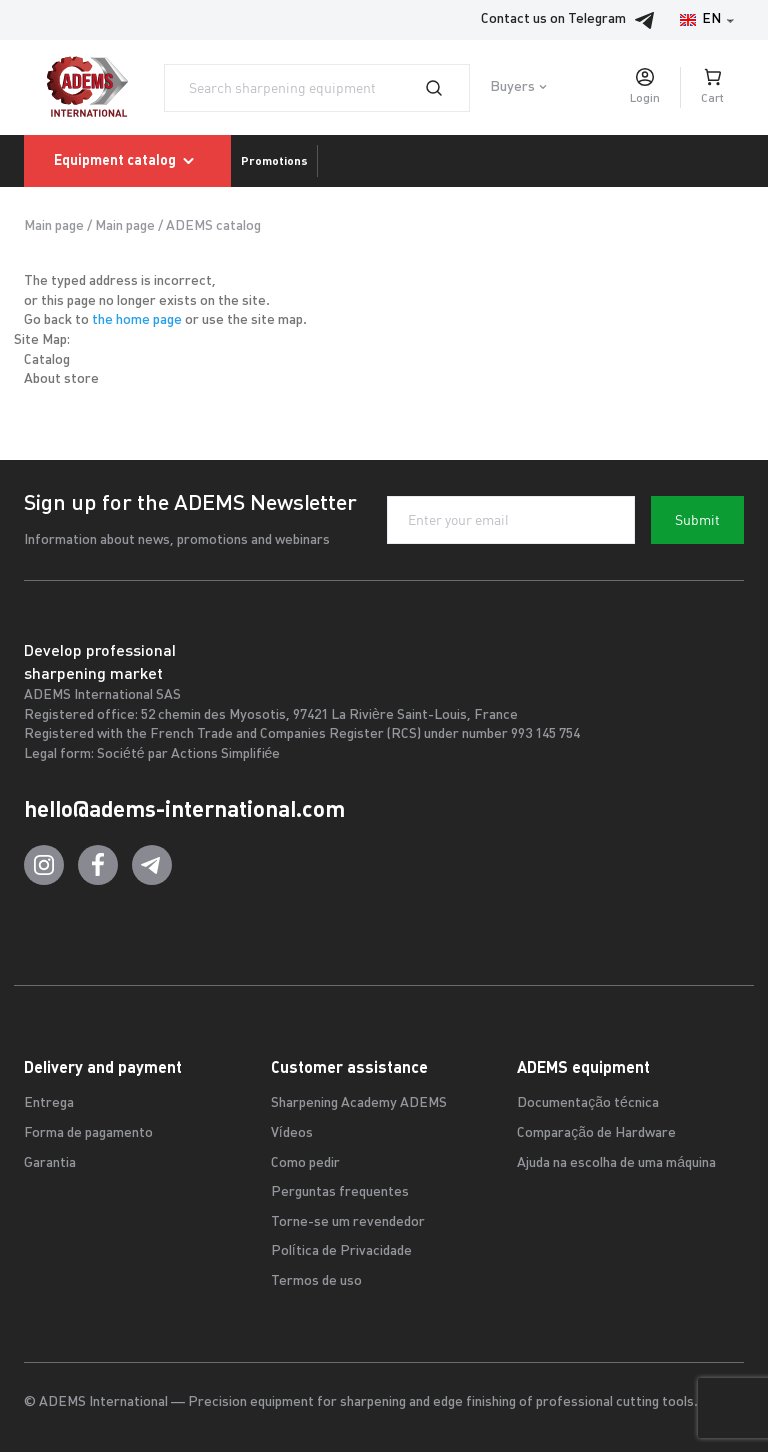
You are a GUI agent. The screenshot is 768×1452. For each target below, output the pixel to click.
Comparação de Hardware (596, 1133)
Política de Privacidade (341, 1251)
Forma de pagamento (88, 1133)
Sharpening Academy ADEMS (359, 1103)
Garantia (50, 1163)
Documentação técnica (588, 1103)
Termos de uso (316, 1281)
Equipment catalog (127, 161)
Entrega (49, 1103)
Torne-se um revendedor (348, 1222)
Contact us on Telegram (573, 20)
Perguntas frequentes (340, 1192)
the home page (137, 320)
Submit (697, 520)
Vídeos (292, 1133)
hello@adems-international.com (184, 809)
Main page (54, 226)
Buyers (512, 87)
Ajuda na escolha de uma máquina (616, 1163)
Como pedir (305, 1163)
